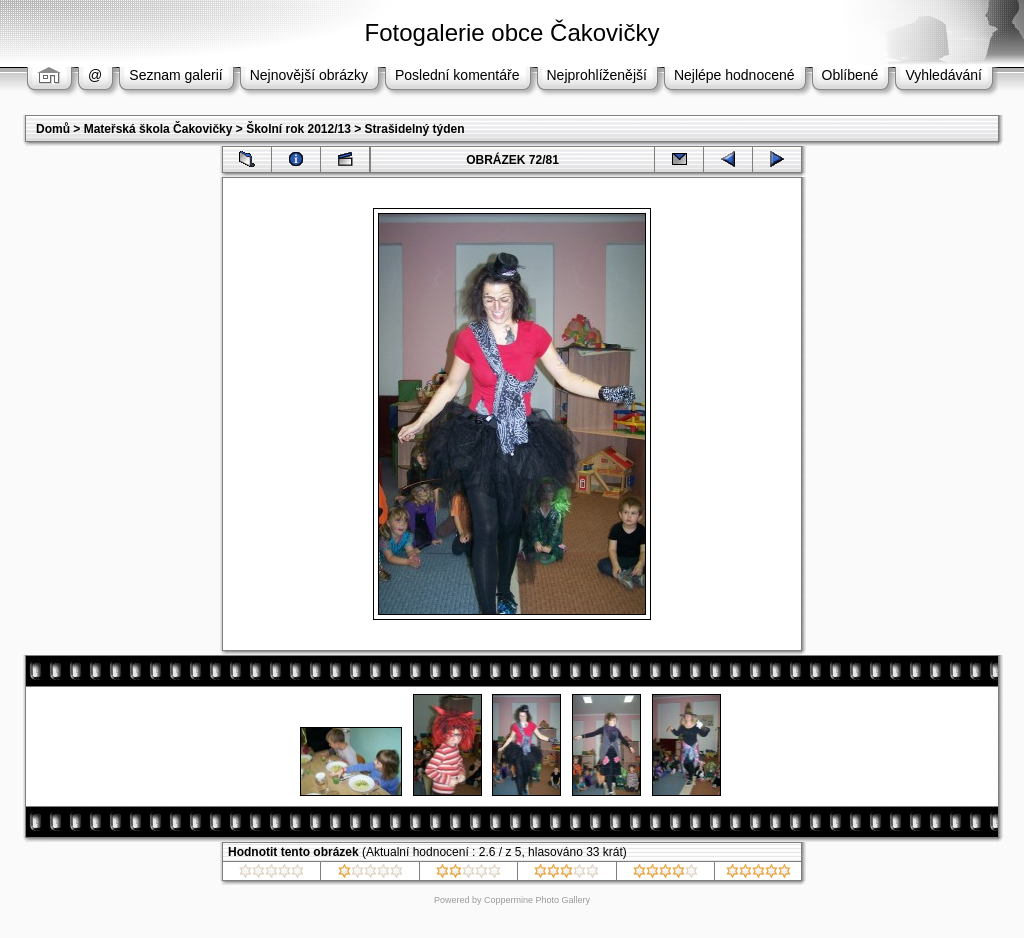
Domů (53, 129)
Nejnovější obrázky (309, 75)
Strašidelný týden (415, 129)
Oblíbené (850, 75)
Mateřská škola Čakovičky (158, 129)
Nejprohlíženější (597, 75)
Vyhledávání (943, 75)
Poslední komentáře (457, 75)
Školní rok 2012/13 (298, 129)
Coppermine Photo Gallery (537, 900)
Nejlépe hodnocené (734, 75)
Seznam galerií (175, 75)
